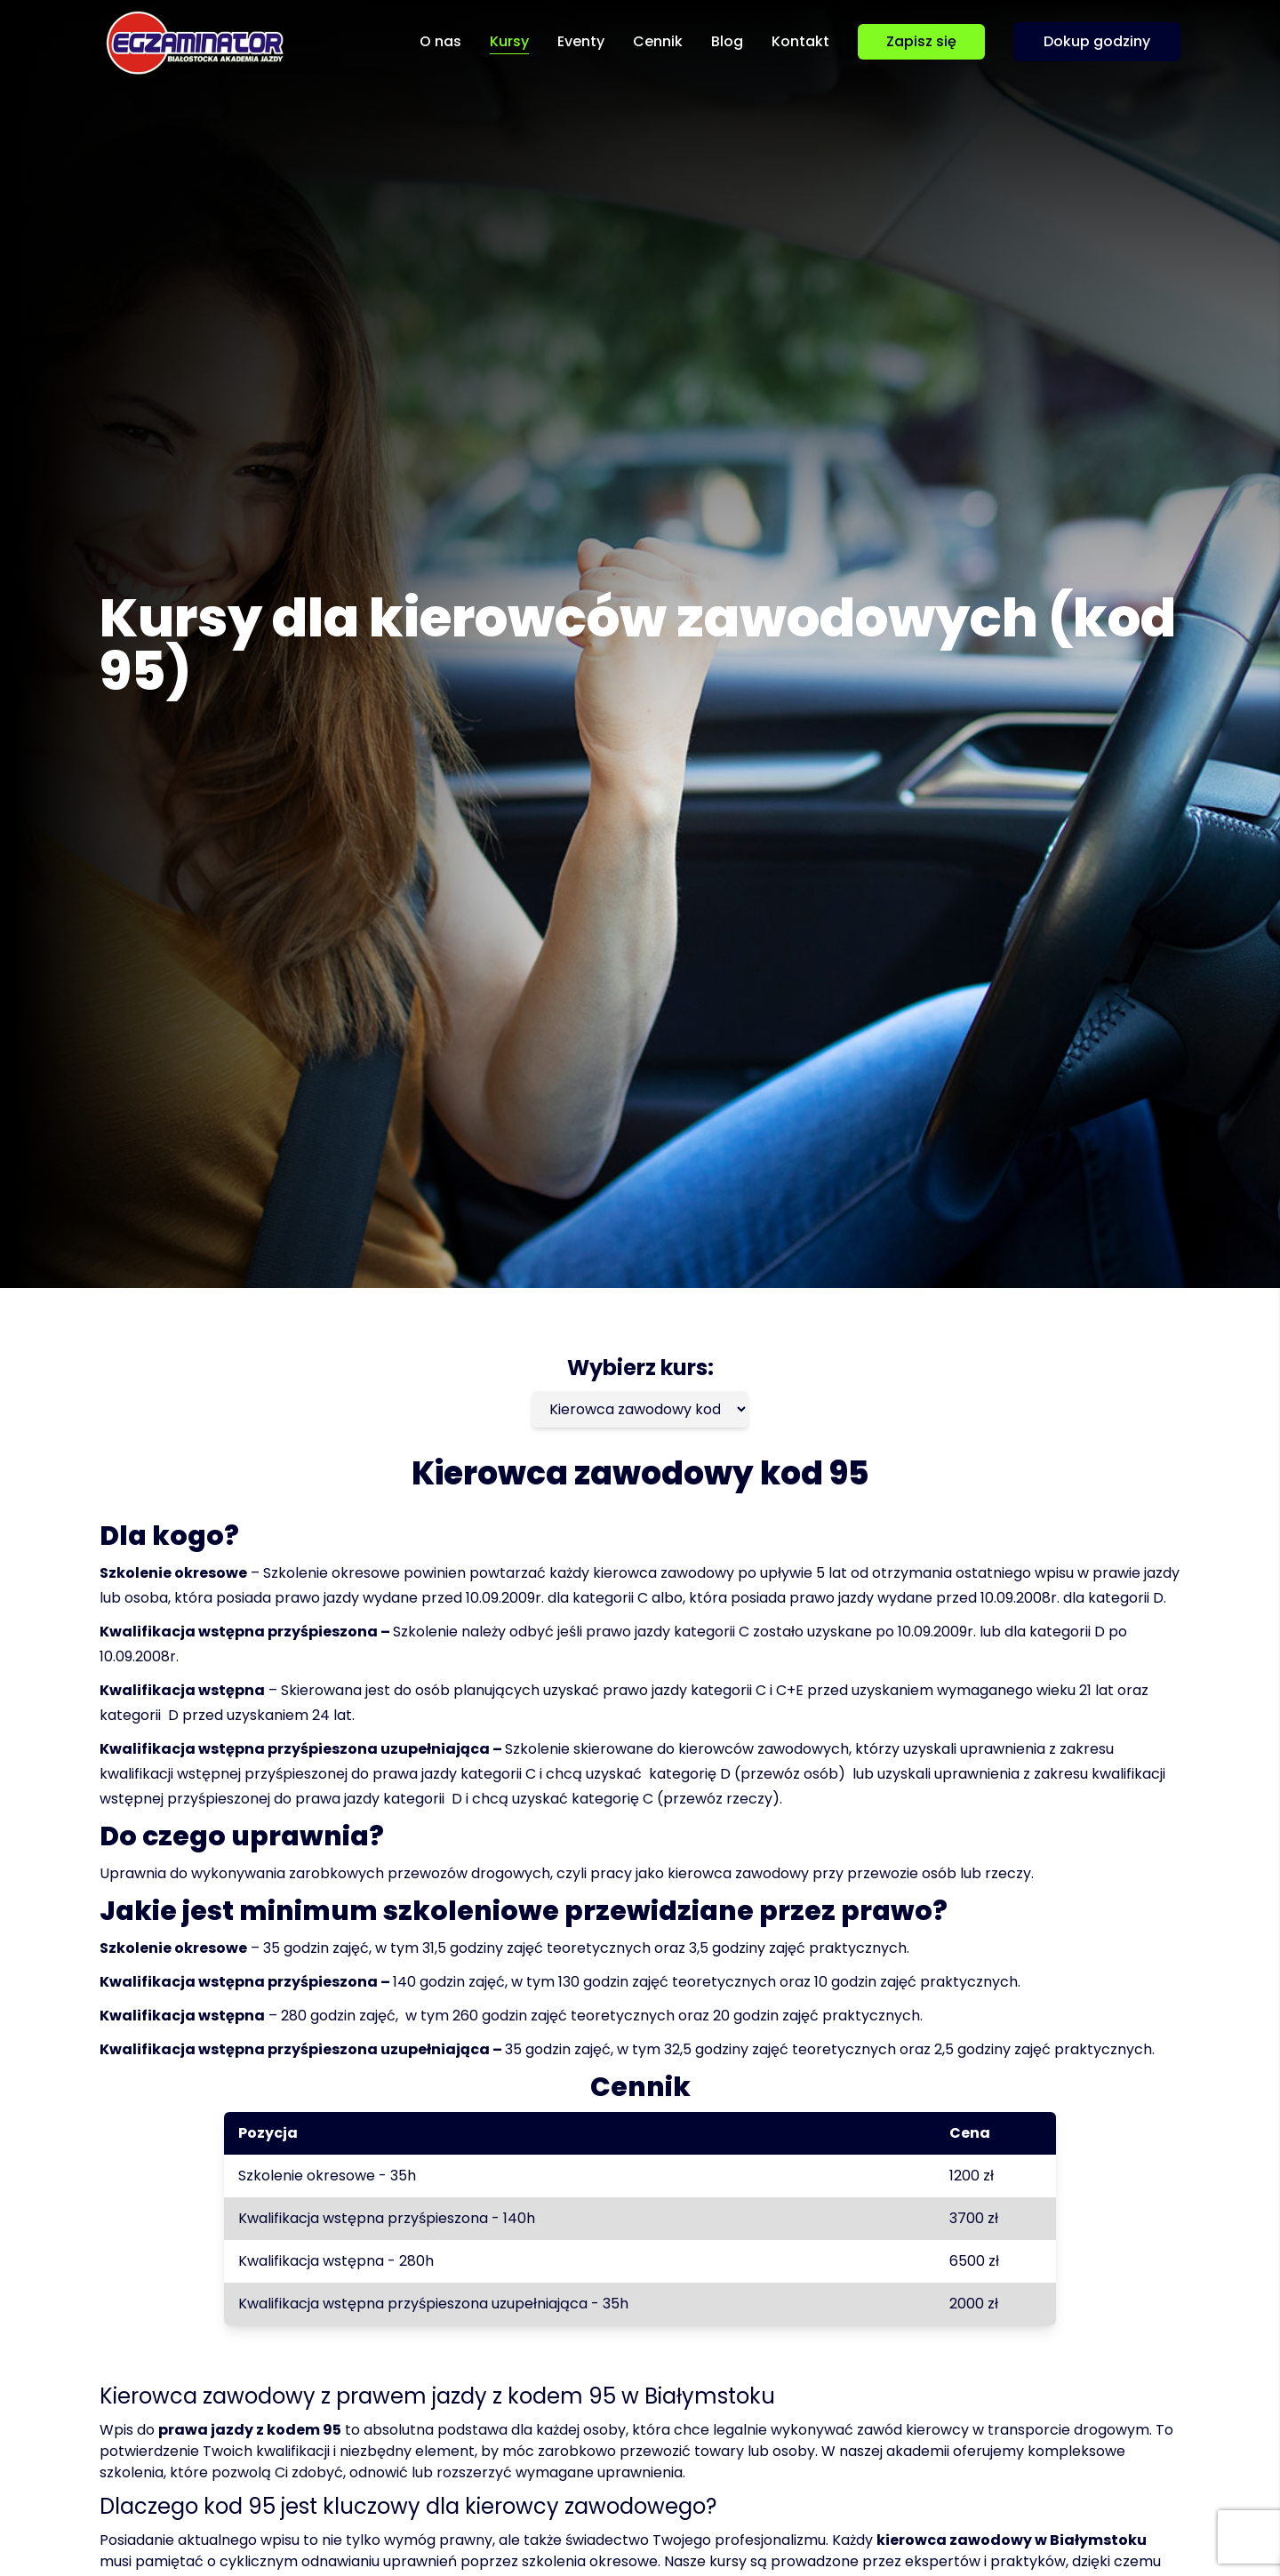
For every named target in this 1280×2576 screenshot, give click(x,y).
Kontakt (800, 41)
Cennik (658, 41)
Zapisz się (921, 41)
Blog (727, 41)
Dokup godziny (1097, 41)
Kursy (509, 41)
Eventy (580, 41)
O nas (440, 41)
